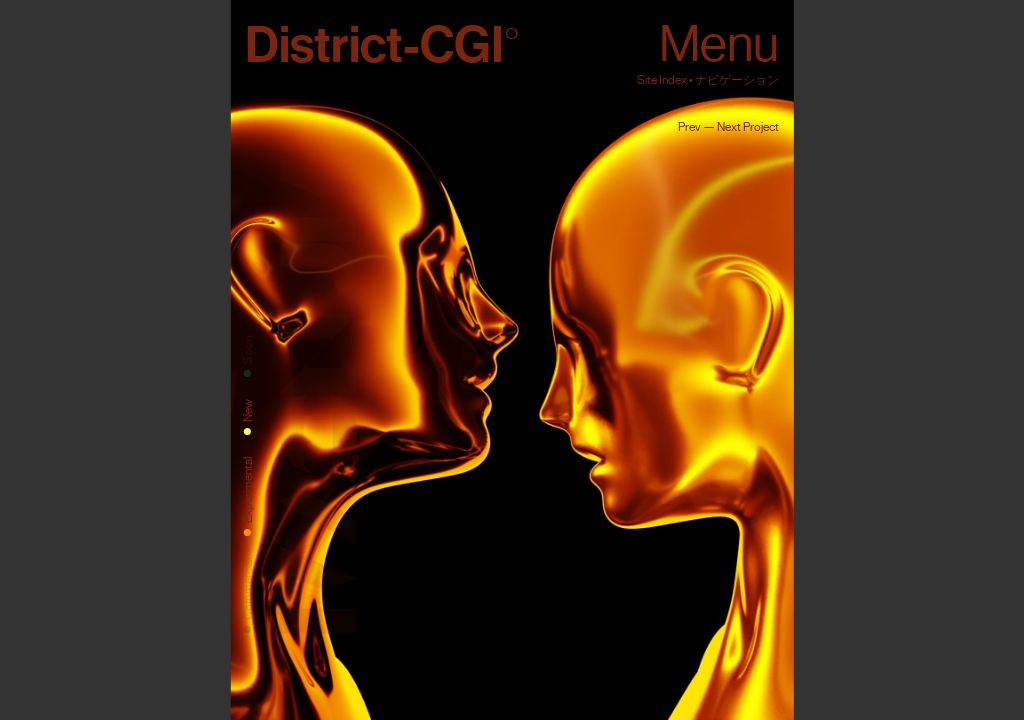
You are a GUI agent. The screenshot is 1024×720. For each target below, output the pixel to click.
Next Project (748, 127)
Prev (689, 127)
